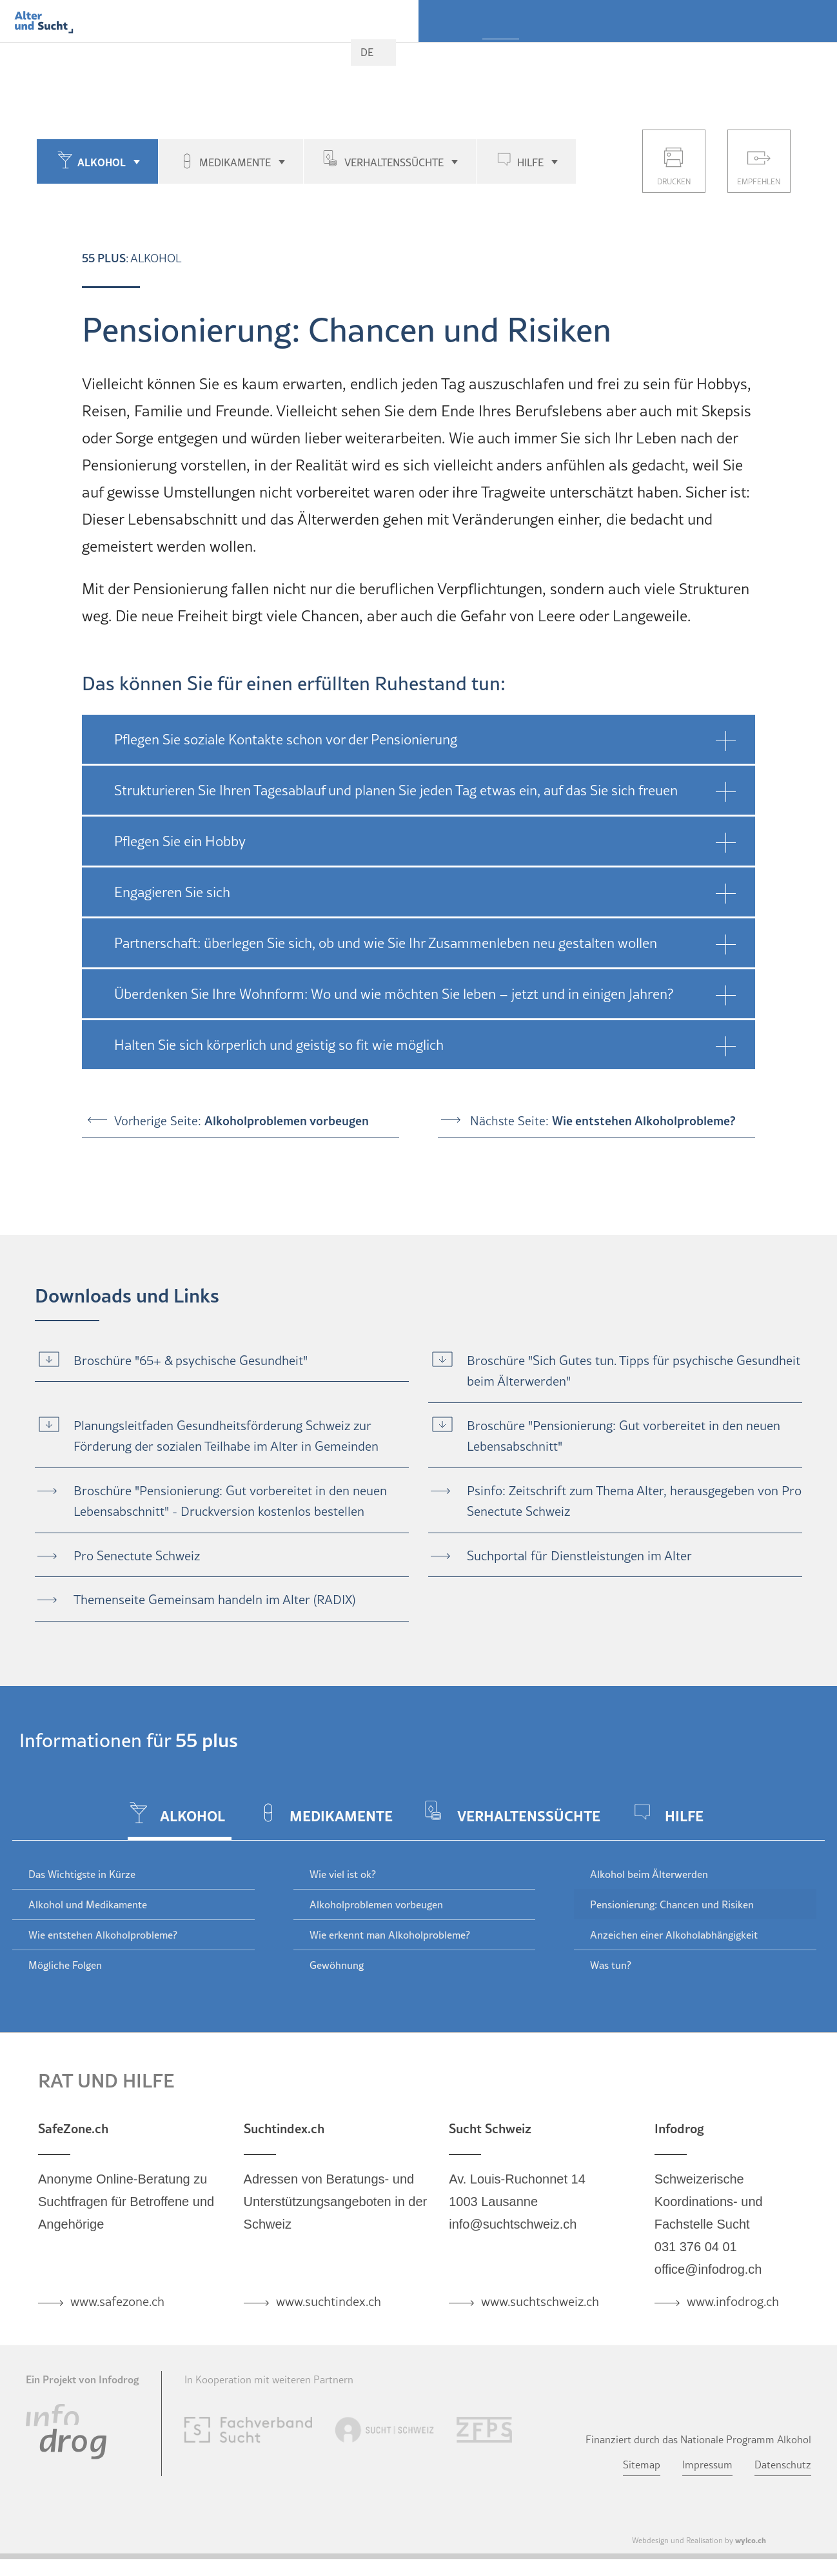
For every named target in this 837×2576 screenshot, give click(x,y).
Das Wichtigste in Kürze (81, 1874)
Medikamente (235, 162)
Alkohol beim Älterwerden (649, 1874)
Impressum (707, 2464)
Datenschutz (782, 2464)
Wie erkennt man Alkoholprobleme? (390, 1935)
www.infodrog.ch (733, 2301)
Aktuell (811, 54)
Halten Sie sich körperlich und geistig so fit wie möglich (279, 1044)
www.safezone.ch (117, 2301)
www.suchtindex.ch (328, 2301)
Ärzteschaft (745, 54)
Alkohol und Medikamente (87, 1904)
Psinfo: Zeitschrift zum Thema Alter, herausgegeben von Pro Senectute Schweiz (634, 1501)
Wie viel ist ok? (343, 1874)
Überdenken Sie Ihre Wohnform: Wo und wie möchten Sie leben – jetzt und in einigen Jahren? (393, 993)
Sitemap (641, 2464)
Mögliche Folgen (65, 1965)
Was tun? (610, 1965)
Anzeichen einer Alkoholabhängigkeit (674, 1935)
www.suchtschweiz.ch (540, 2301)
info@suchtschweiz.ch (512, 2224)
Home (453, 51)
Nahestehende (572, 54)
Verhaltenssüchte (394, 162)
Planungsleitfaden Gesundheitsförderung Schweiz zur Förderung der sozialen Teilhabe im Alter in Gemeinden (226, 1436)
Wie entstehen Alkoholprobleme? (102, 1935)
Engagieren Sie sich (172, 892)
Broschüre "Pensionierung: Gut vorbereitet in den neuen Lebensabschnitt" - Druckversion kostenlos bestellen (230, 1501)
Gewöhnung (337, 1965)
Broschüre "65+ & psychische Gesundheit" (191, 1360)
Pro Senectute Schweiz (137, 1556)
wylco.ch (750, 2540)
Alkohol (101, 162)
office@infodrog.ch (708, 2269)
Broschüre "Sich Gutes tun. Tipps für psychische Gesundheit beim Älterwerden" (633, 1371)
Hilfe (530, 162)
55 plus (500, 54)
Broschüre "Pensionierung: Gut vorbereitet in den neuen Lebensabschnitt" (623, 1436)
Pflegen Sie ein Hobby (180, 841)
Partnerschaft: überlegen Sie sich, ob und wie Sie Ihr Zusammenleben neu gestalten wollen (385, 943)
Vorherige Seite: (241, 1120)
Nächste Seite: (603, 1120)
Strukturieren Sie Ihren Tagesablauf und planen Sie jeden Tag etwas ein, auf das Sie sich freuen (396, 790)
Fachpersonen (662, 54)
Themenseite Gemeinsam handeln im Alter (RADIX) (214, 1600)
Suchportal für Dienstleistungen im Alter (579, 1556)
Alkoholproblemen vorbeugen (376, 1904)
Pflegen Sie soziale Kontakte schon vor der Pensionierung (285, 739)
